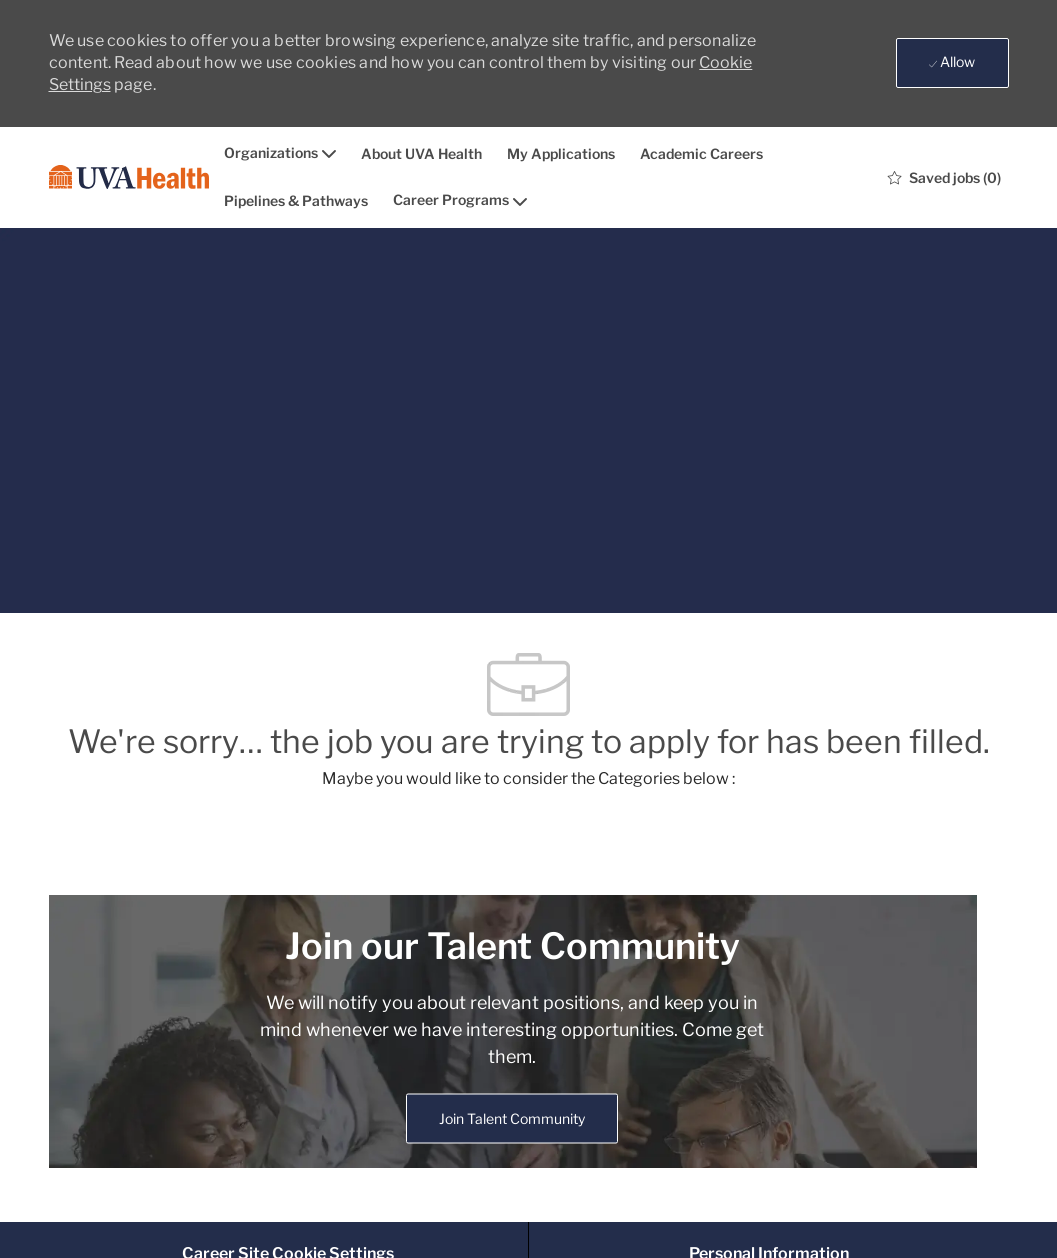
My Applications (561, 154)
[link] (512, 1119)
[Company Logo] (129, 177)
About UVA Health (421, 154)
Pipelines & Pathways (296, 201)
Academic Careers (701, 154)
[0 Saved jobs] (944, 177)
